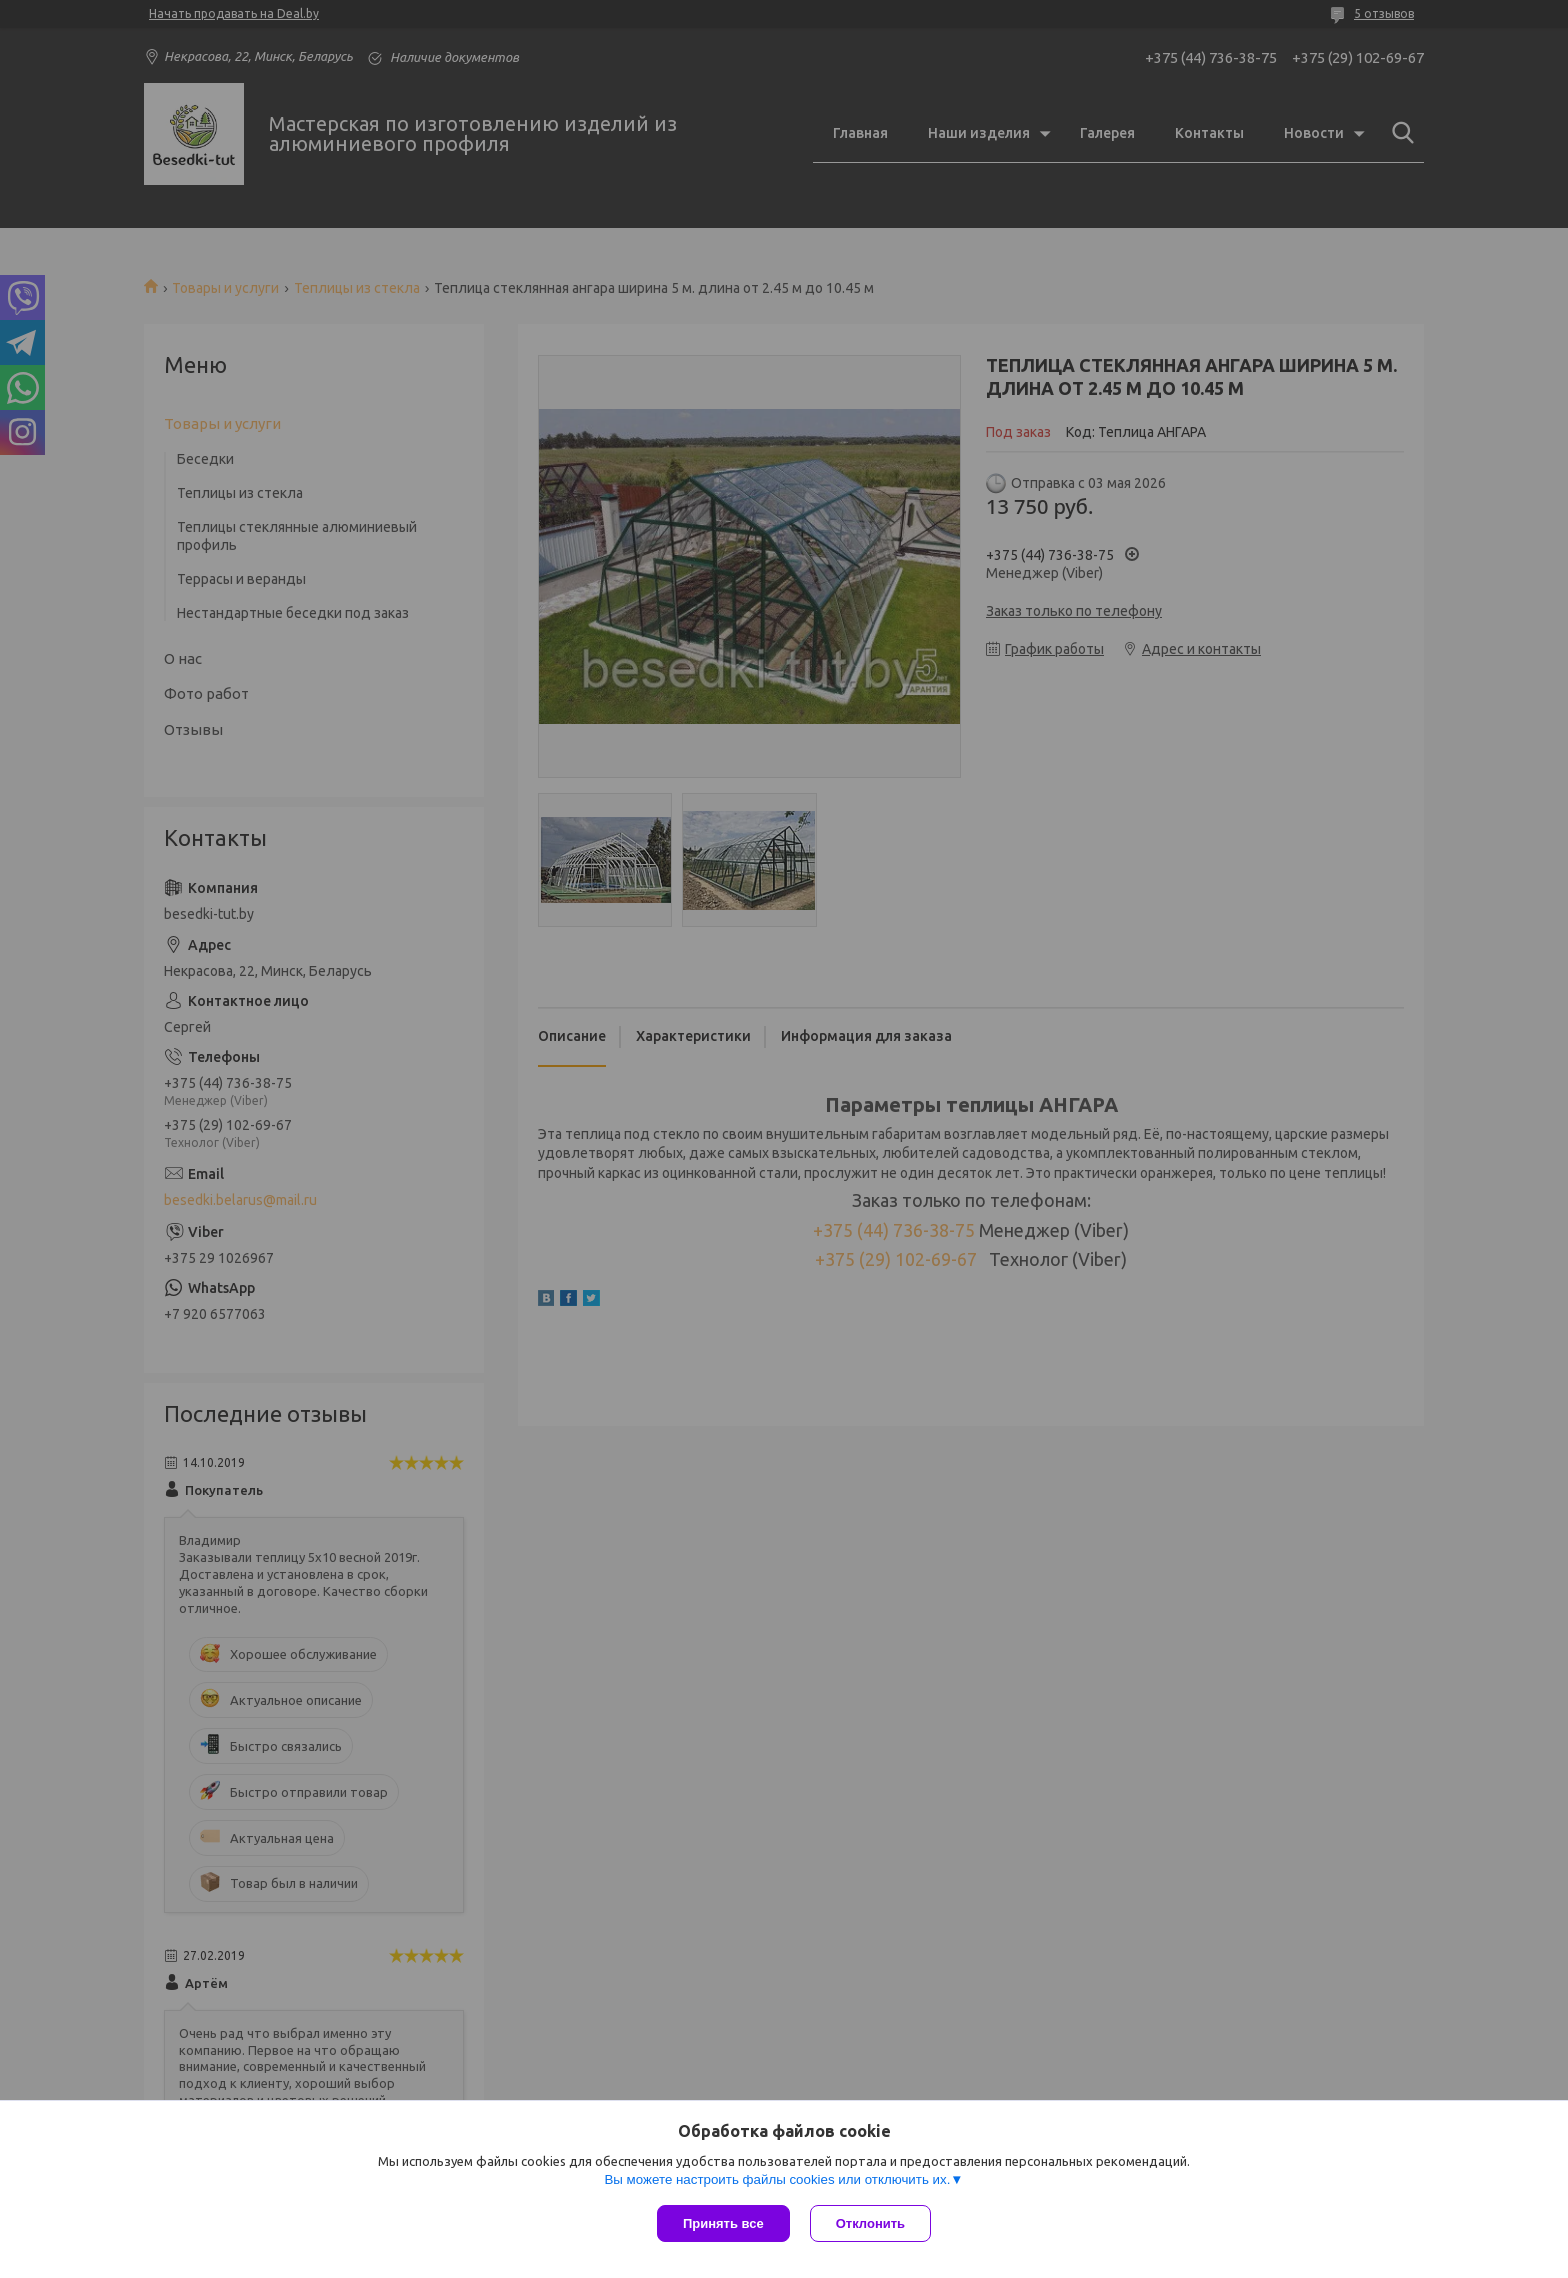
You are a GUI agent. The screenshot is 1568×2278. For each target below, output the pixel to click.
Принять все (723, 2223)
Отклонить (870, 2223)
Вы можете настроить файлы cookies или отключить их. (777, 2179)
